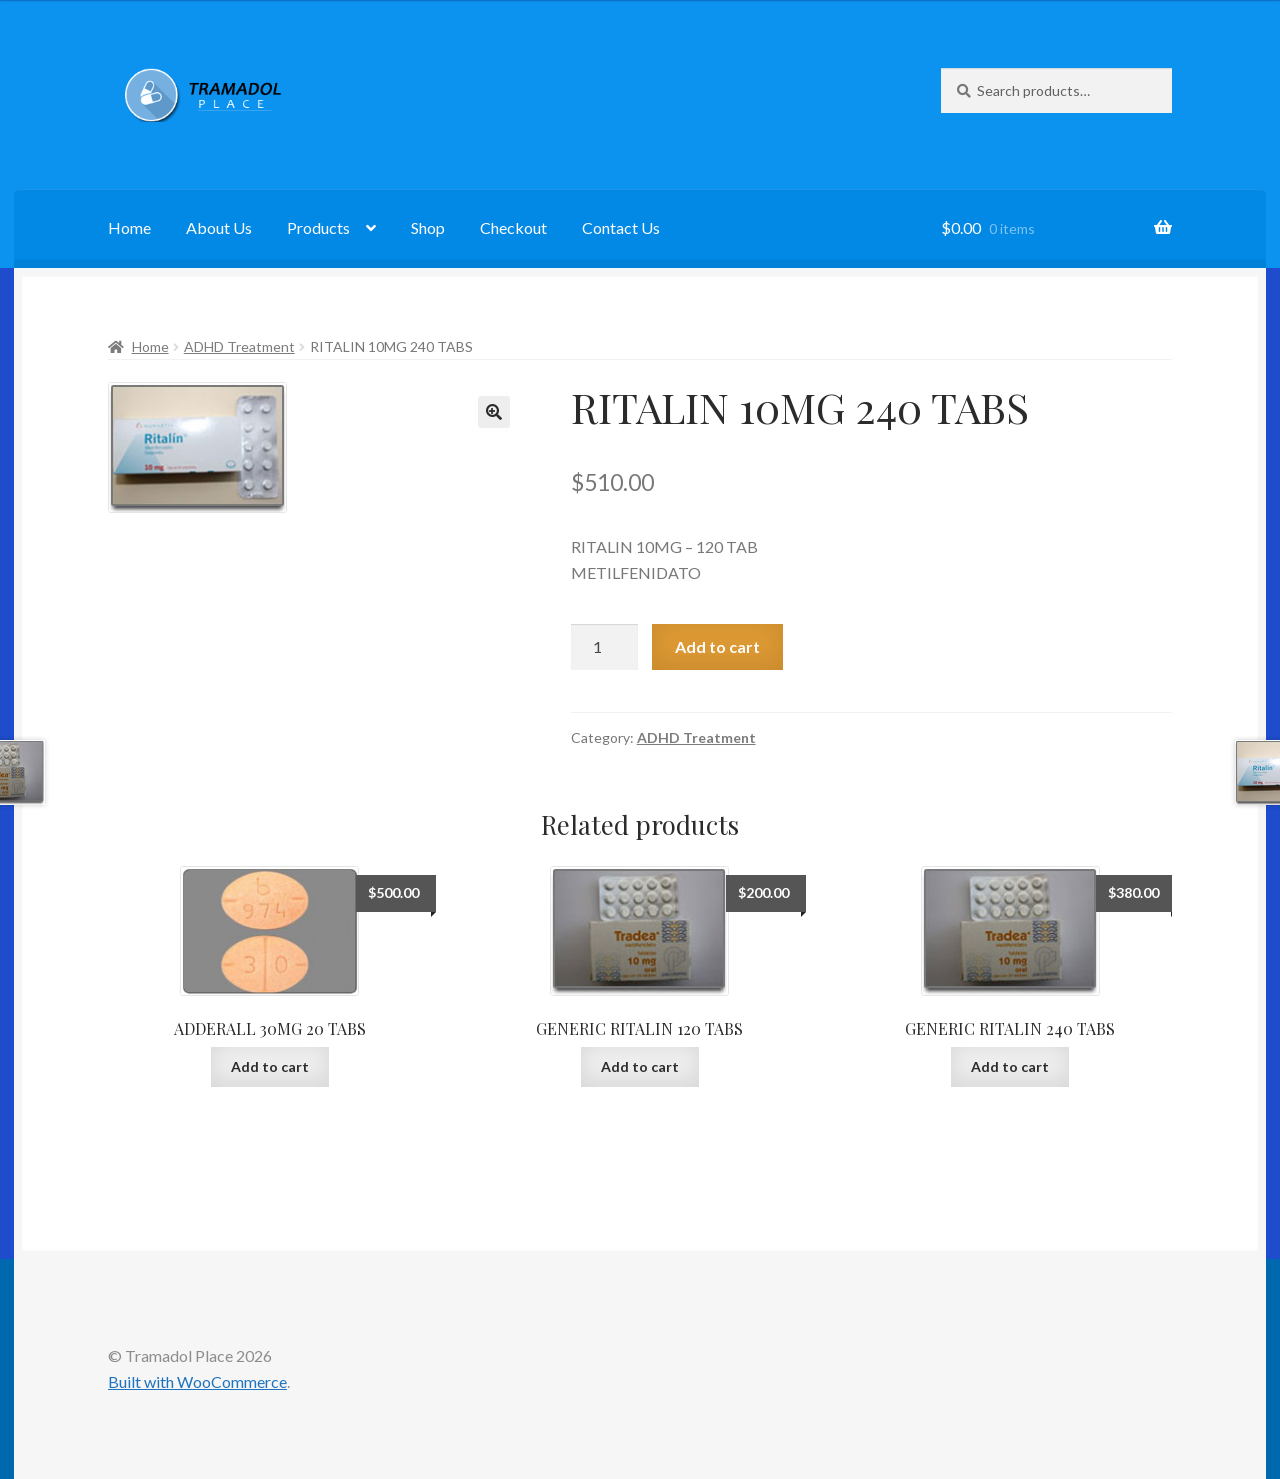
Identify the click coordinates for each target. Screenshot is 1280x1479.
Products (318, 227)
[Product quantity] (605, 647)
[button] (494, 412)
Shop (428, 227)
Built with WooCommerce (197, 1381)
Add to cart (717, 646)
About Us (219, 227)
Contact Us (621, 227)
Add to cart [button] (270, 1066)
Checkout (513, 227)
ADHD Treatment (239, 346)
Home (129, 227)
